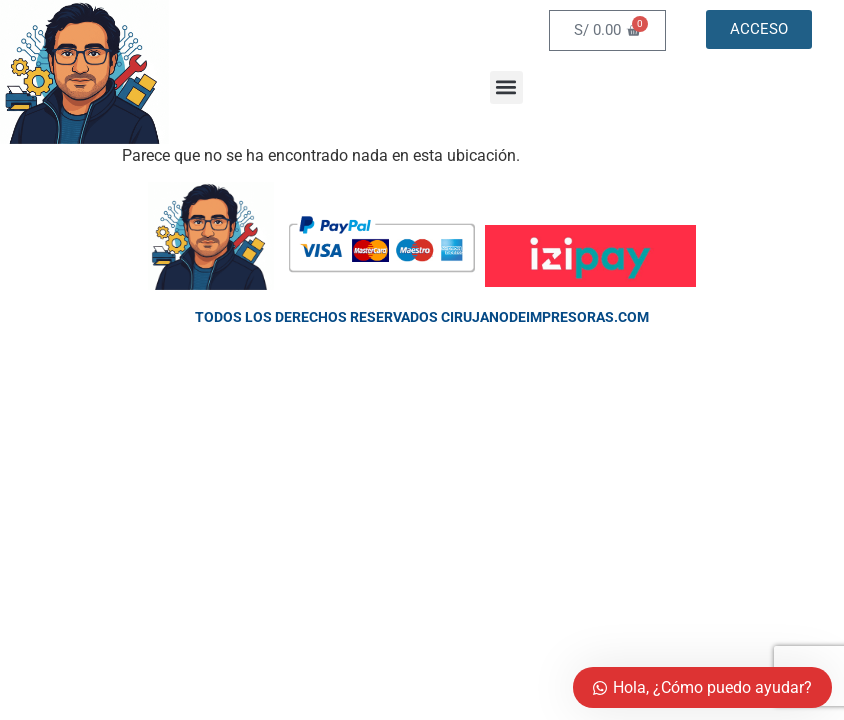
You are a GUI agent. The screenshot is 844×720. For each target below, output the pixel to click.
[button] (506, 87)
